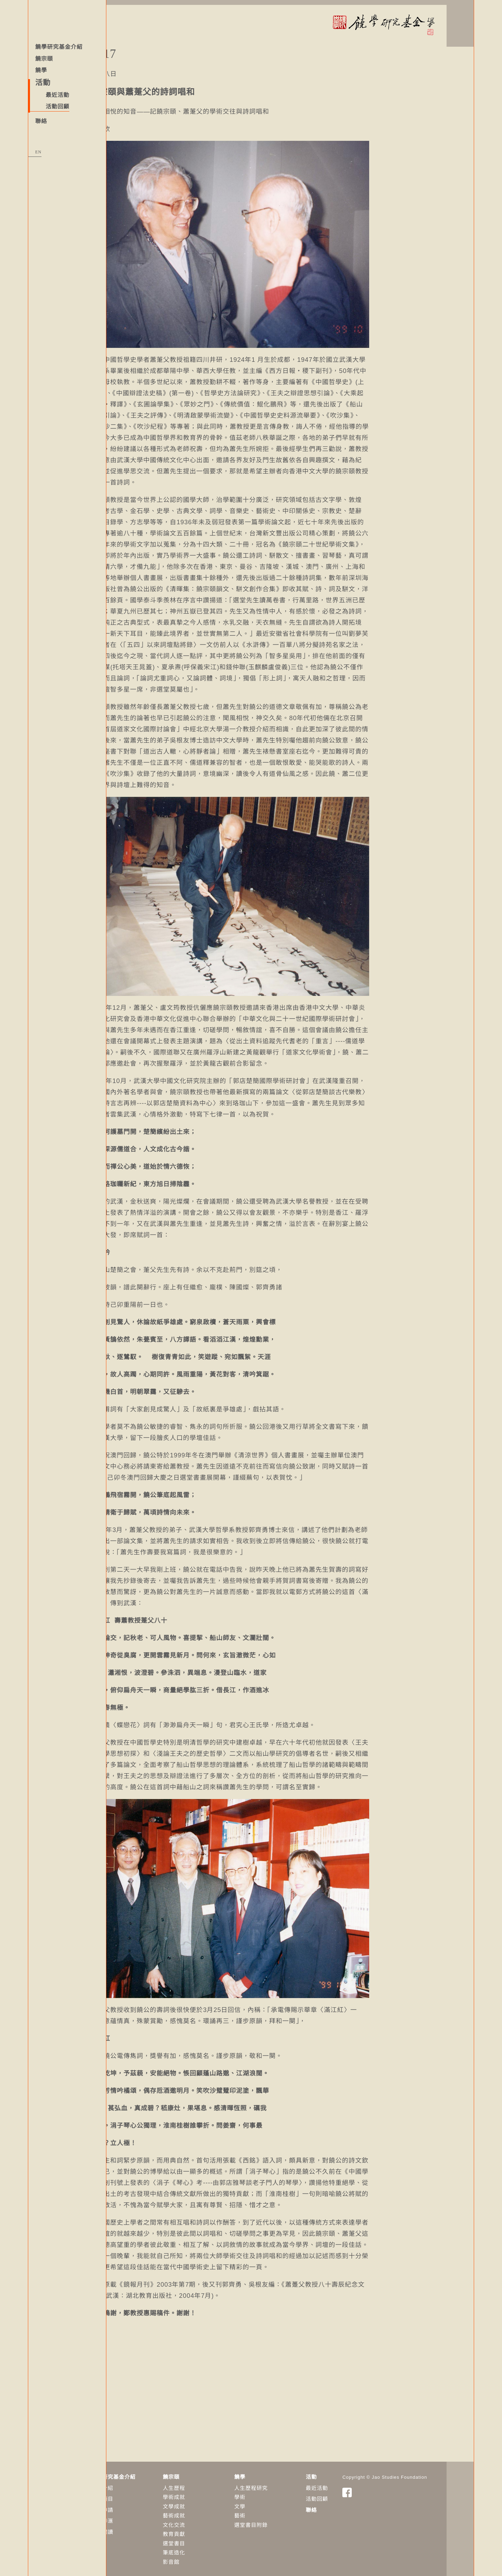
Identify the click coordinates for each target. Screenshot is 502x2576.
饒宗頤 (44, 59)
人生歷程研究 (278, 2483)
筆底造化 (201, 2548)
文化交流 (201, 2520)
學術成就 (201, 2492)
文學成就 (201, 2502)
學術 (267, 2492)
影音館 (198, 2557)
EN (38, 152)
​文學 (267, 2502)
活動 (339, 2472)
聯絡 (41, 121)
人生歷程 (201, 2483)
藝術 (267, 2511)
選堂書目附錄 (278, 2520)
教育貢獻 (201, 2529)
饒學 (41, 70)
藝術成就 (201, 2511)
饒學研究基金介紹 (59, 47)
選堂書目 (201, 2538)
